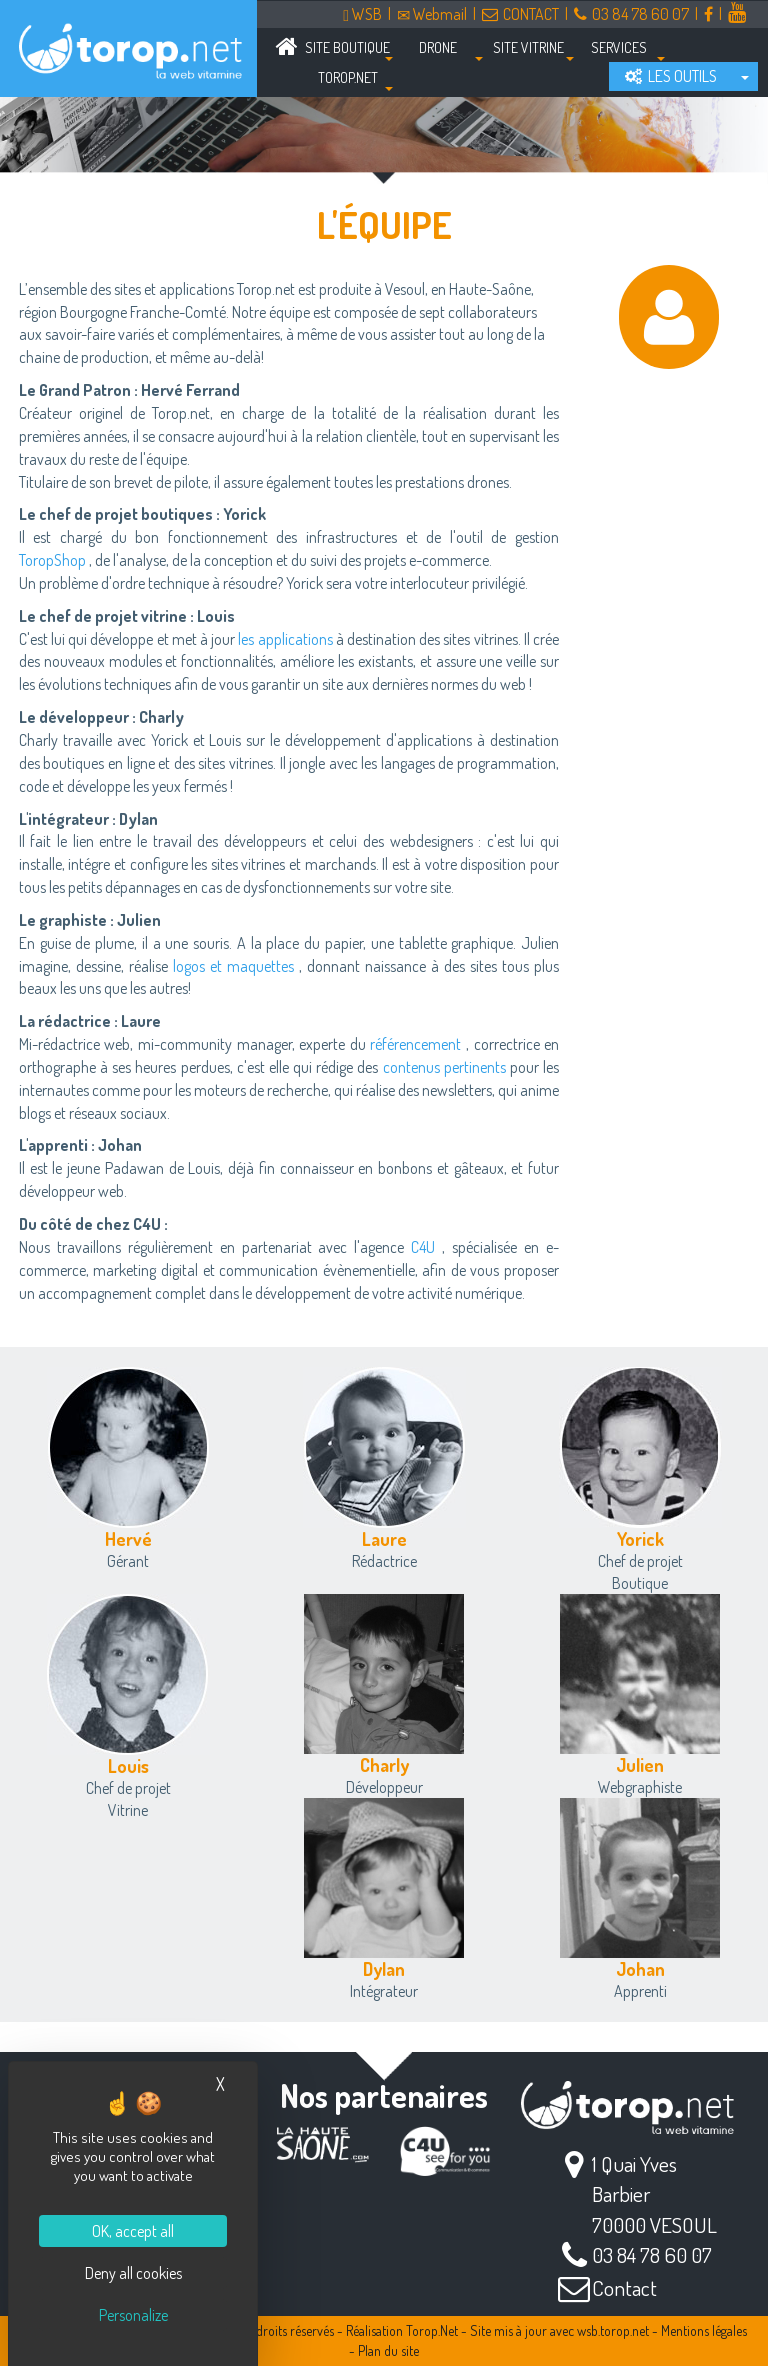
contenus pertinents (444, 1067)
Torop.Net (432, 2330)
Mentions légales (704, 2330)
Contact (624, 2287)
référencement (415, 1044)
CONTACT (520, 14)
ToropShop (52, 560)
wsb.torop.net (613, 2330)
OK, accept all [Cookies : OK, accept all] (133, 2231)
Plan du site (388, 2350)
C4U (423, 1247)
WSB (362, 14)
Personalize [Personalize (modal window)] (133, 2315)
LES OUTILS (671, 76)
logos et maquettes (233, 966)
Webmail (432, 14)
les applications (285, 639)
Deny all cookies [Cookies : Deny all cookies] (133, 2273)
